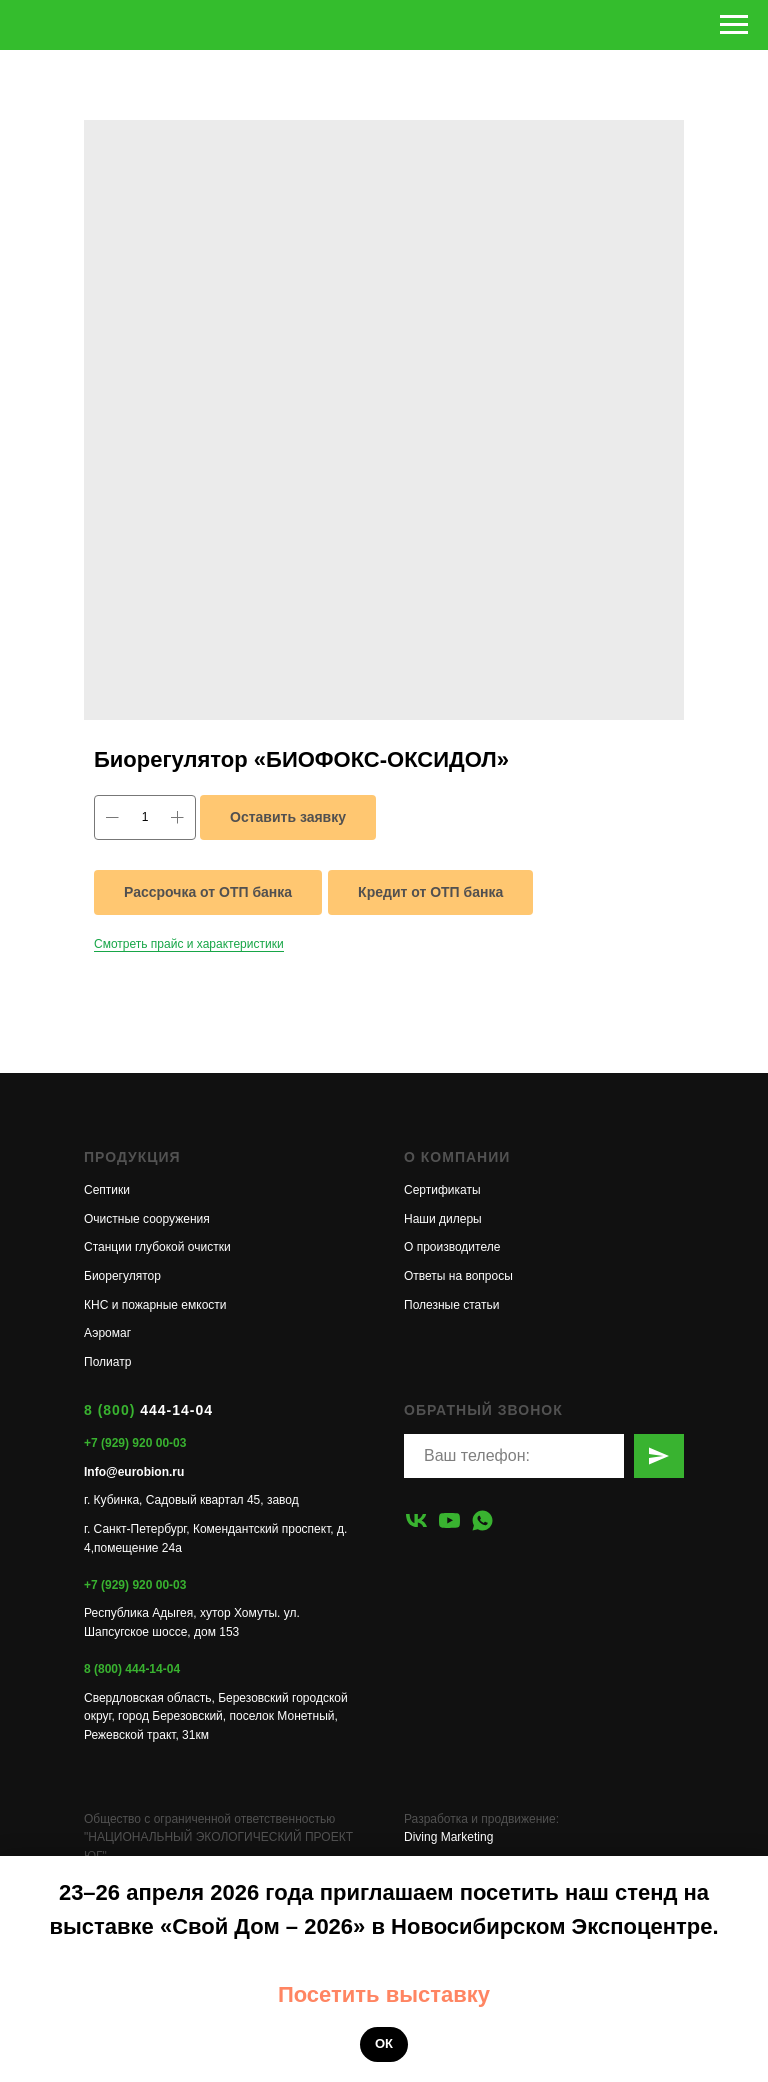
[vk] (416, 1520)
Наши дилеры (443, 1219)
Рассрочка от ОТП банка (208, 892)
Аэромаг (107, 1333)
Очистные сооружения (147, 1219)
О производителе (452, 1247)
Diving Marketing (448, 1837)
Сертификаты (442, 1190)
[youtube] (449, 1520)
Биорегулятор (122, 1276)
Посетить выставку (384, 1994)
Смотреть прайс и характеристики (189, 944)
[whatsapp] (482, 1520)
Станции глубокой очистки (157, 1247)
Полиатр (107, 1362)
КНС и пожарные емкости (155, 1305)
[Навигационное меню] (734, 25)
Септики (107, 1190)
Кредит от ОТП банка (430, 892)
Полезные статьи (451, 1305)
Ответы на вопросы (458, 1276)
